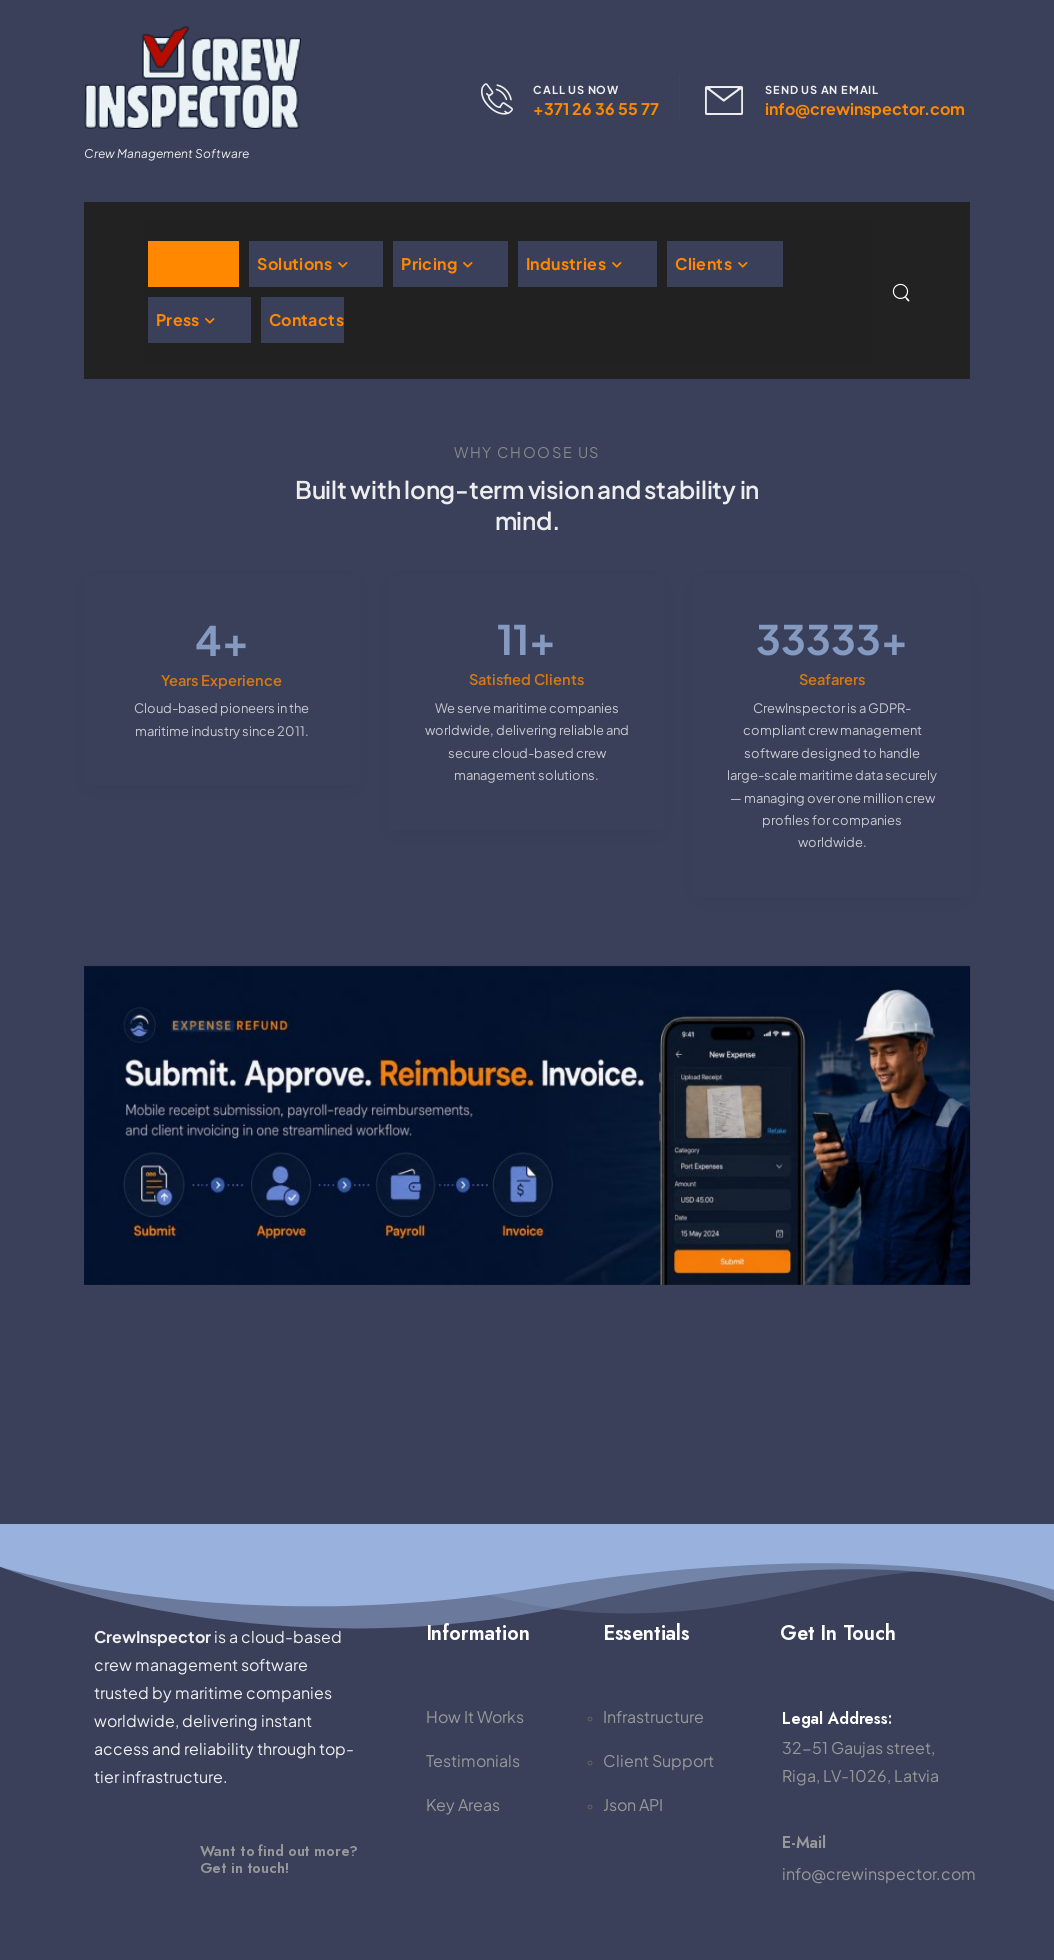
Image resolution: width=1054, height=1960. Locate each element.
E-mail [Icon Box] (804, 1842)
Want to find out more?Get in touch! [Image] (279, 1859)
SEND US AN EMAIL (822, 89)
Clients (703, 263)
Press (178, 319)
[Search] (903, 292)
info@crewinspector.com (865, 108)
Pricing (429, 263)
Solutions (294, 263)
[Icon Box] (871, 1858)
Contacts (306, 319)
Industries (566, 263)
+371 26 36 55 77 (596, 108)
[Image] (137, 1860)
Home (180, 263)
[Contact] (507, 99)
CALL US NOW (576, 89)
